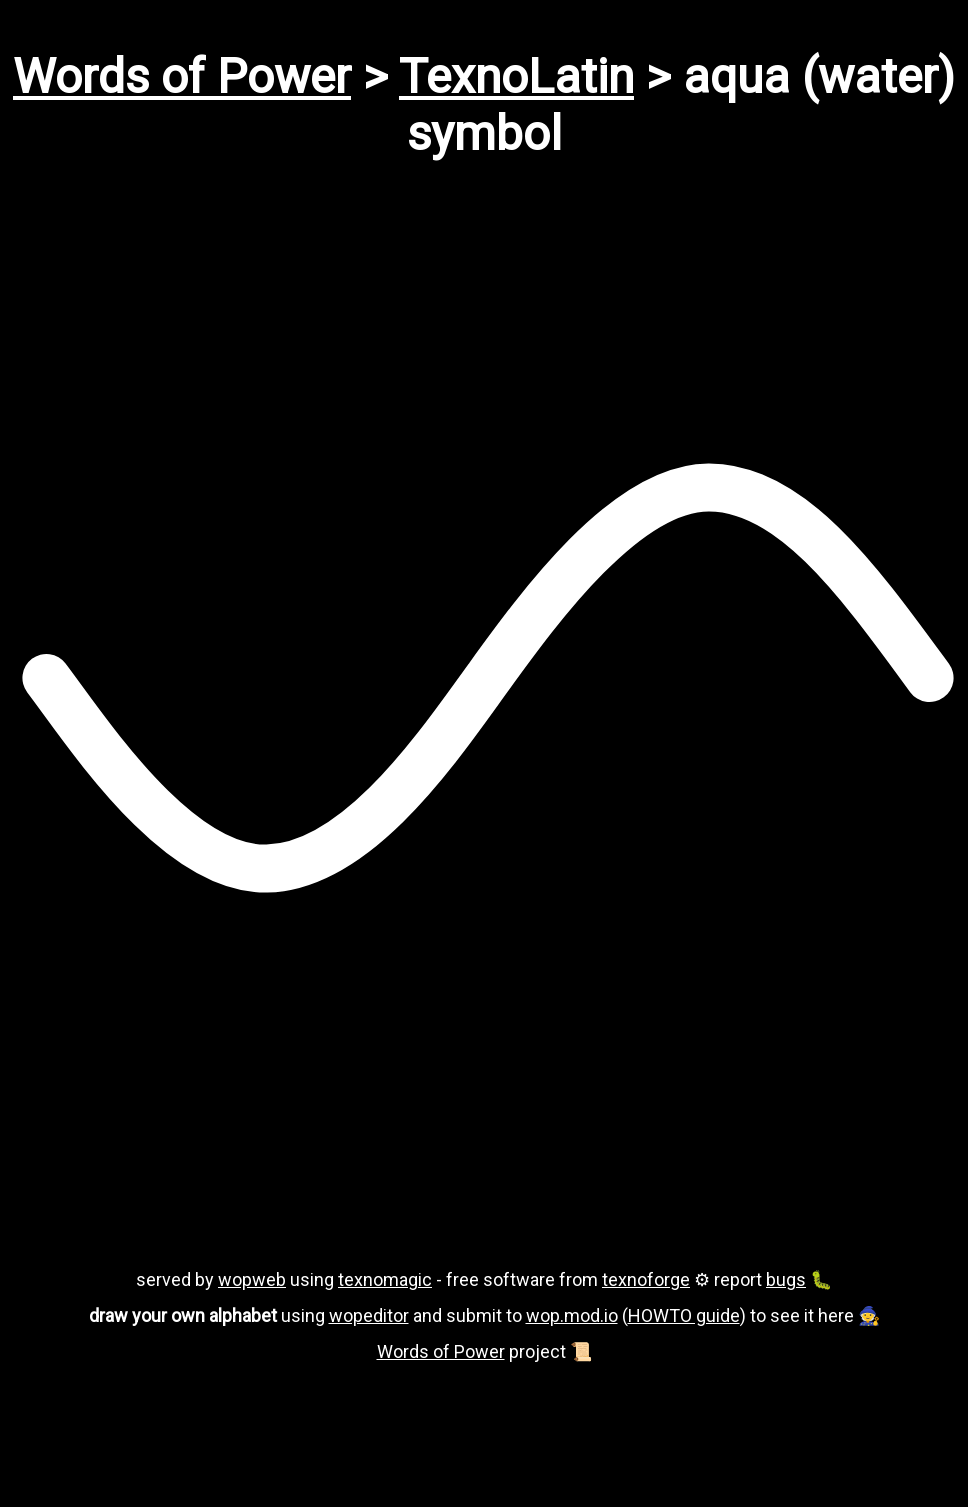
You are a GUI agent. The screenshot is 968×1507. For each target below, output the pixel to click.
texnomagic (385, 1279)
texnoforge (646, 1279)
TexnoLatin (516, 76)
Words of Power (182, 76)
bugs (786, 1279)
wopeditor (369, 1315)
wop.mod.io (572, 1315)
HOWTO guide (684, 1315)
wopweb (252, 1279)
